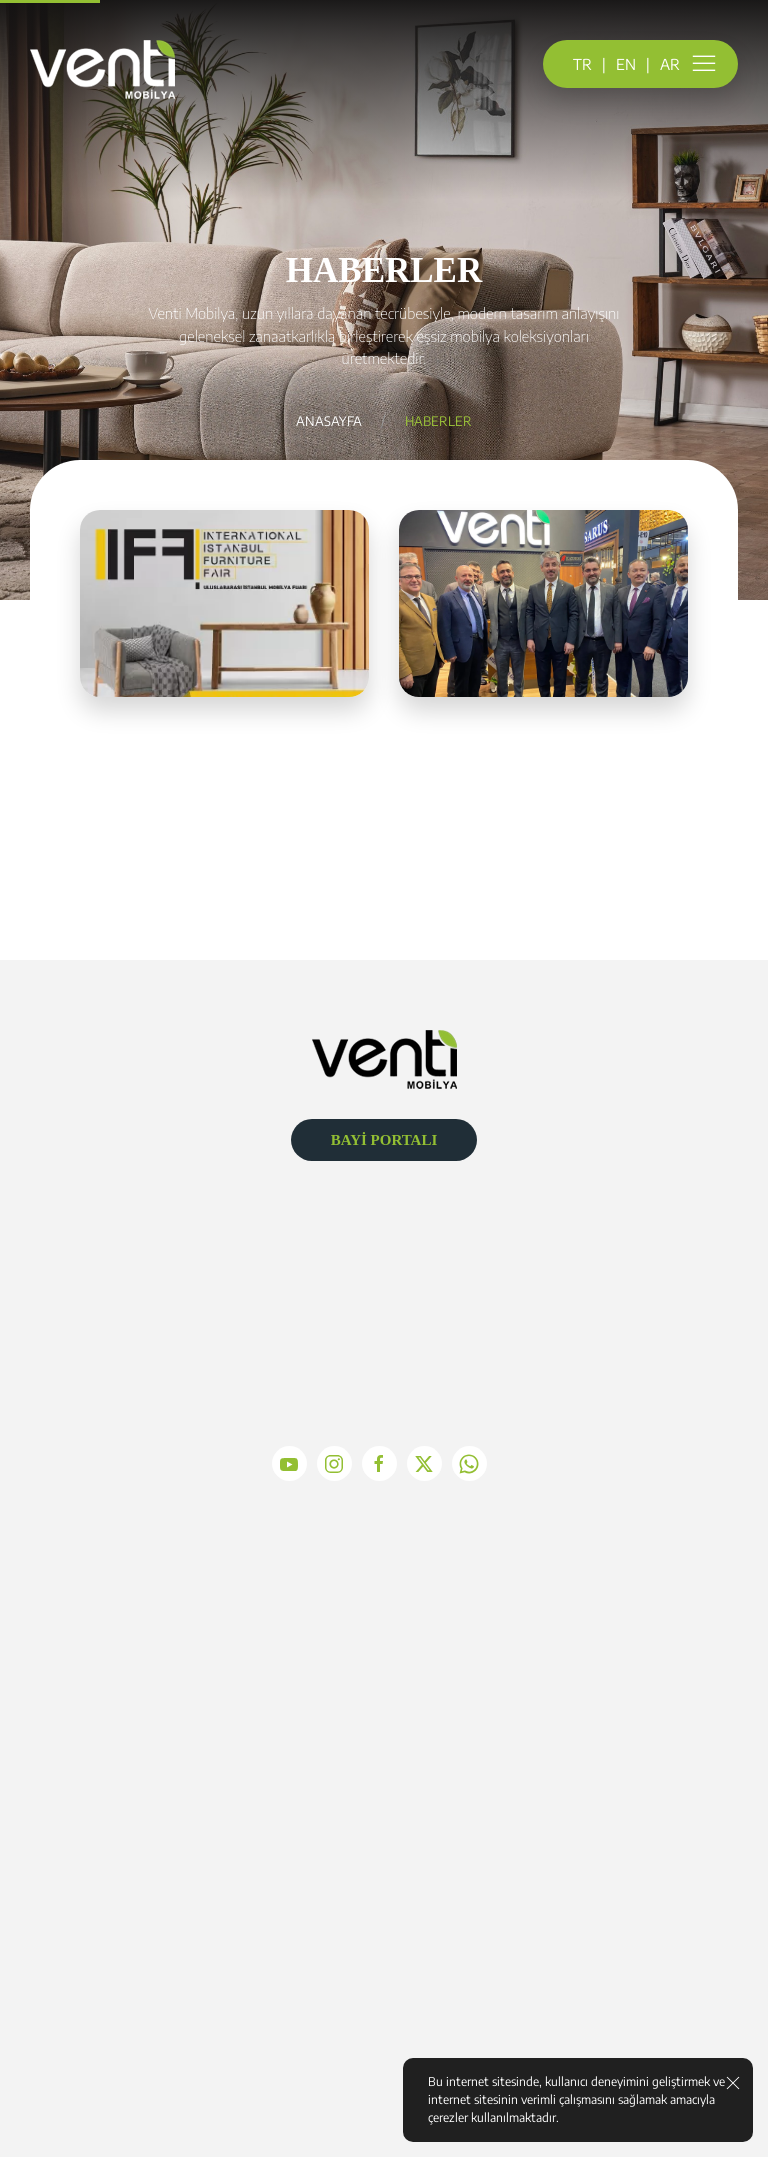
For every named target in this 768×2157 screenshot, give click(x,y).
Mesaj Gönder (624, 1815)
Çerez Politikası (142, 1945)
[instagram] (339, 1463)
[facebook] (384, 1463)
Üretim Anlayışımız (143, 1815)
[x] (429, 1463)
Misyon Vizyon (142, 1717)
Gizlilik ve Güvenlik (142, 1880)
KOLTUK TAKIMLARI (384, 1750)
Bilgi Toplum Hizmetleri (142, 1847)
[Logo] (384, 1057)
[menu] (704, 64)
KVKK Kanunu (142, 1912)
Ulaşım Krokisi (625, 1782)
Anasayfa (329, 421)
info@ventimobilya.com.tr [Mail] (391, 1270)
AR (670, 64)
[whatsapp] (474, 1463)
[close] (733, 2082)
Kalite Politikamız (143, 1750)
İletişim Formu (625, 1750)
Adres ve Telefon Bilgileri (625, 1717)
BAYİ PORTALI (384, 1140)
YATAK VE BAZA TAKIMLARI (383, 1815)
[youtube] (294, 1463)
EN (626, 64)
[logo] (102, 69)
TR (582, 64)
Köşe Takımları (383, 1782)
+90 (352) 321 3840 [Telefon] (391, 1320)
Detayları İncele (225, 848)
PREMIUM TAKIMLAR (383, 1717)
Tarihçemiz (142, 1782)
